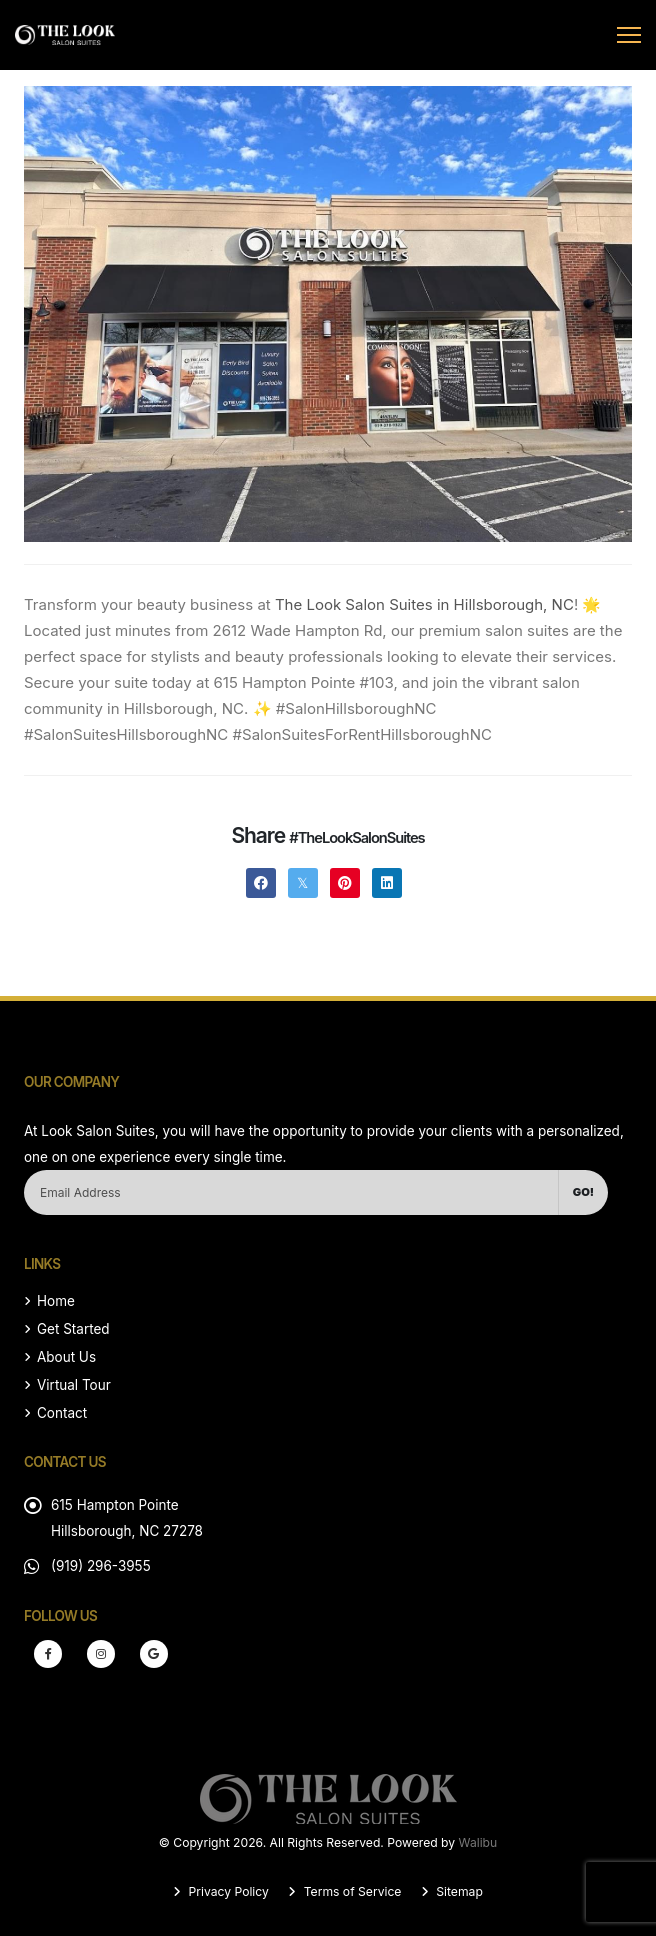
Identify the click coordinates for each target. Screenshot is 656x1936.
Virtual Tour (74, 1385)
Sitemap (458, 1891)
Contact (62, 1413)
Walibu (478, 1842)
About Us (66, 1357)
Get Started (73, 1329)
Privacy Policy (227, 1891)
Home (56, 1301)
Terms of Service (350, 1891)
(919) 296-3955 (101, 1566)
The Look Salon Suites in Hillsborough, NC (424, 604)
